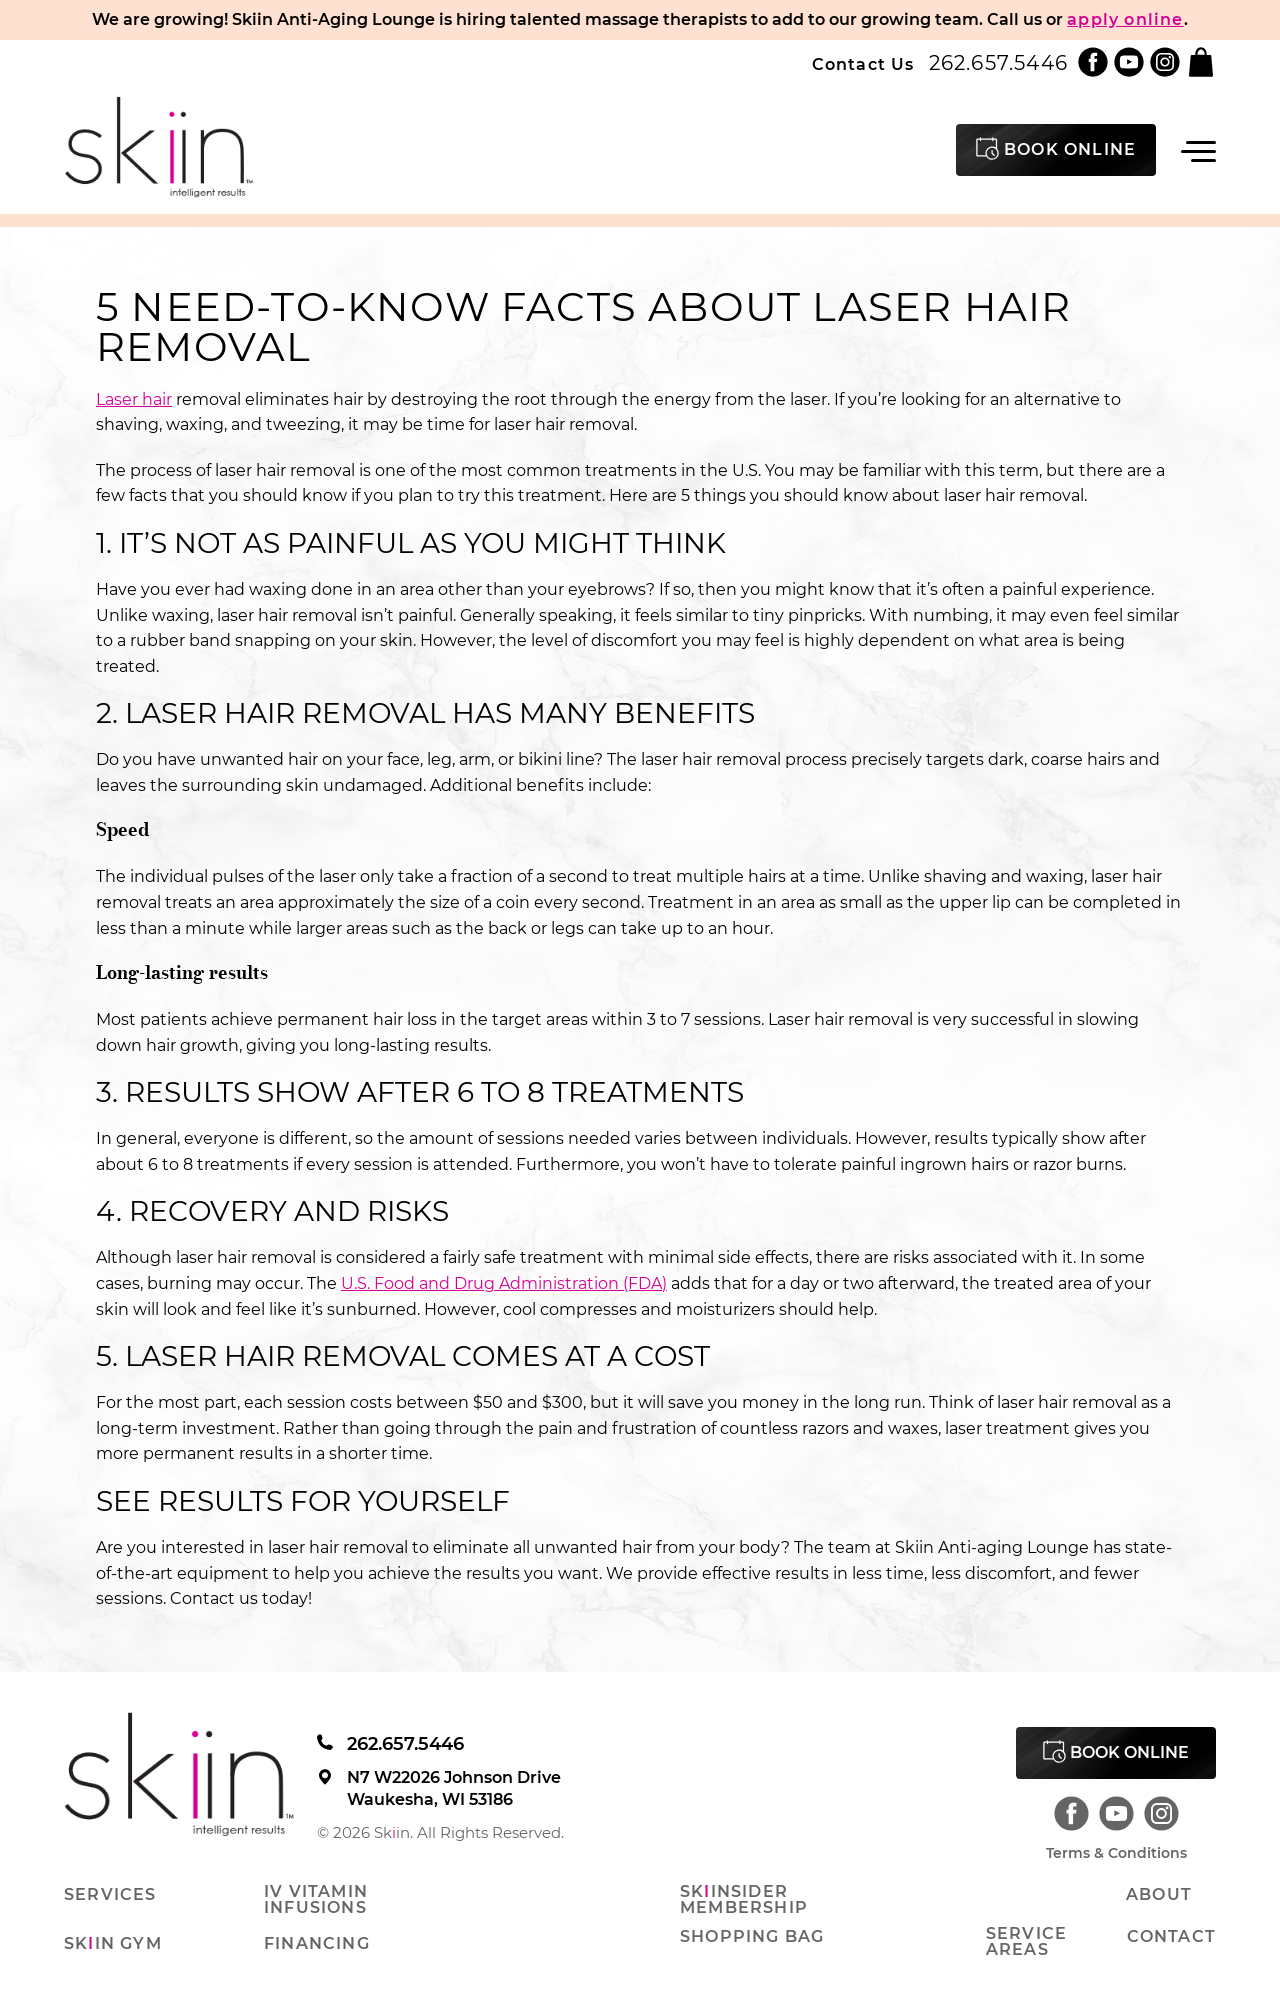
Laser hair (134, 399)
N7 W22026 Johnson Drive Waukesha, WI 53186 (439, 1788)
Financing (317, 1944)
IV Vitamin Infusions (316, 1900)
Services (110, 1895)
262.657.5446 (998, 63)
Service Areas (1026, 1942)
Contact (1171, 1937)
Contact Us (863, 64)
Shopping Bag (752, 1937)
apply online (1125, 19)
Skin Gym (113, 1944)
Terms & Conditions (1116, 1853)
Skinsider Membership (744, 1900)
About (1159, 1895)
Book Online (1116, 1751)
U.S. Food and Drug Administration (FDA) (504, 1283)
